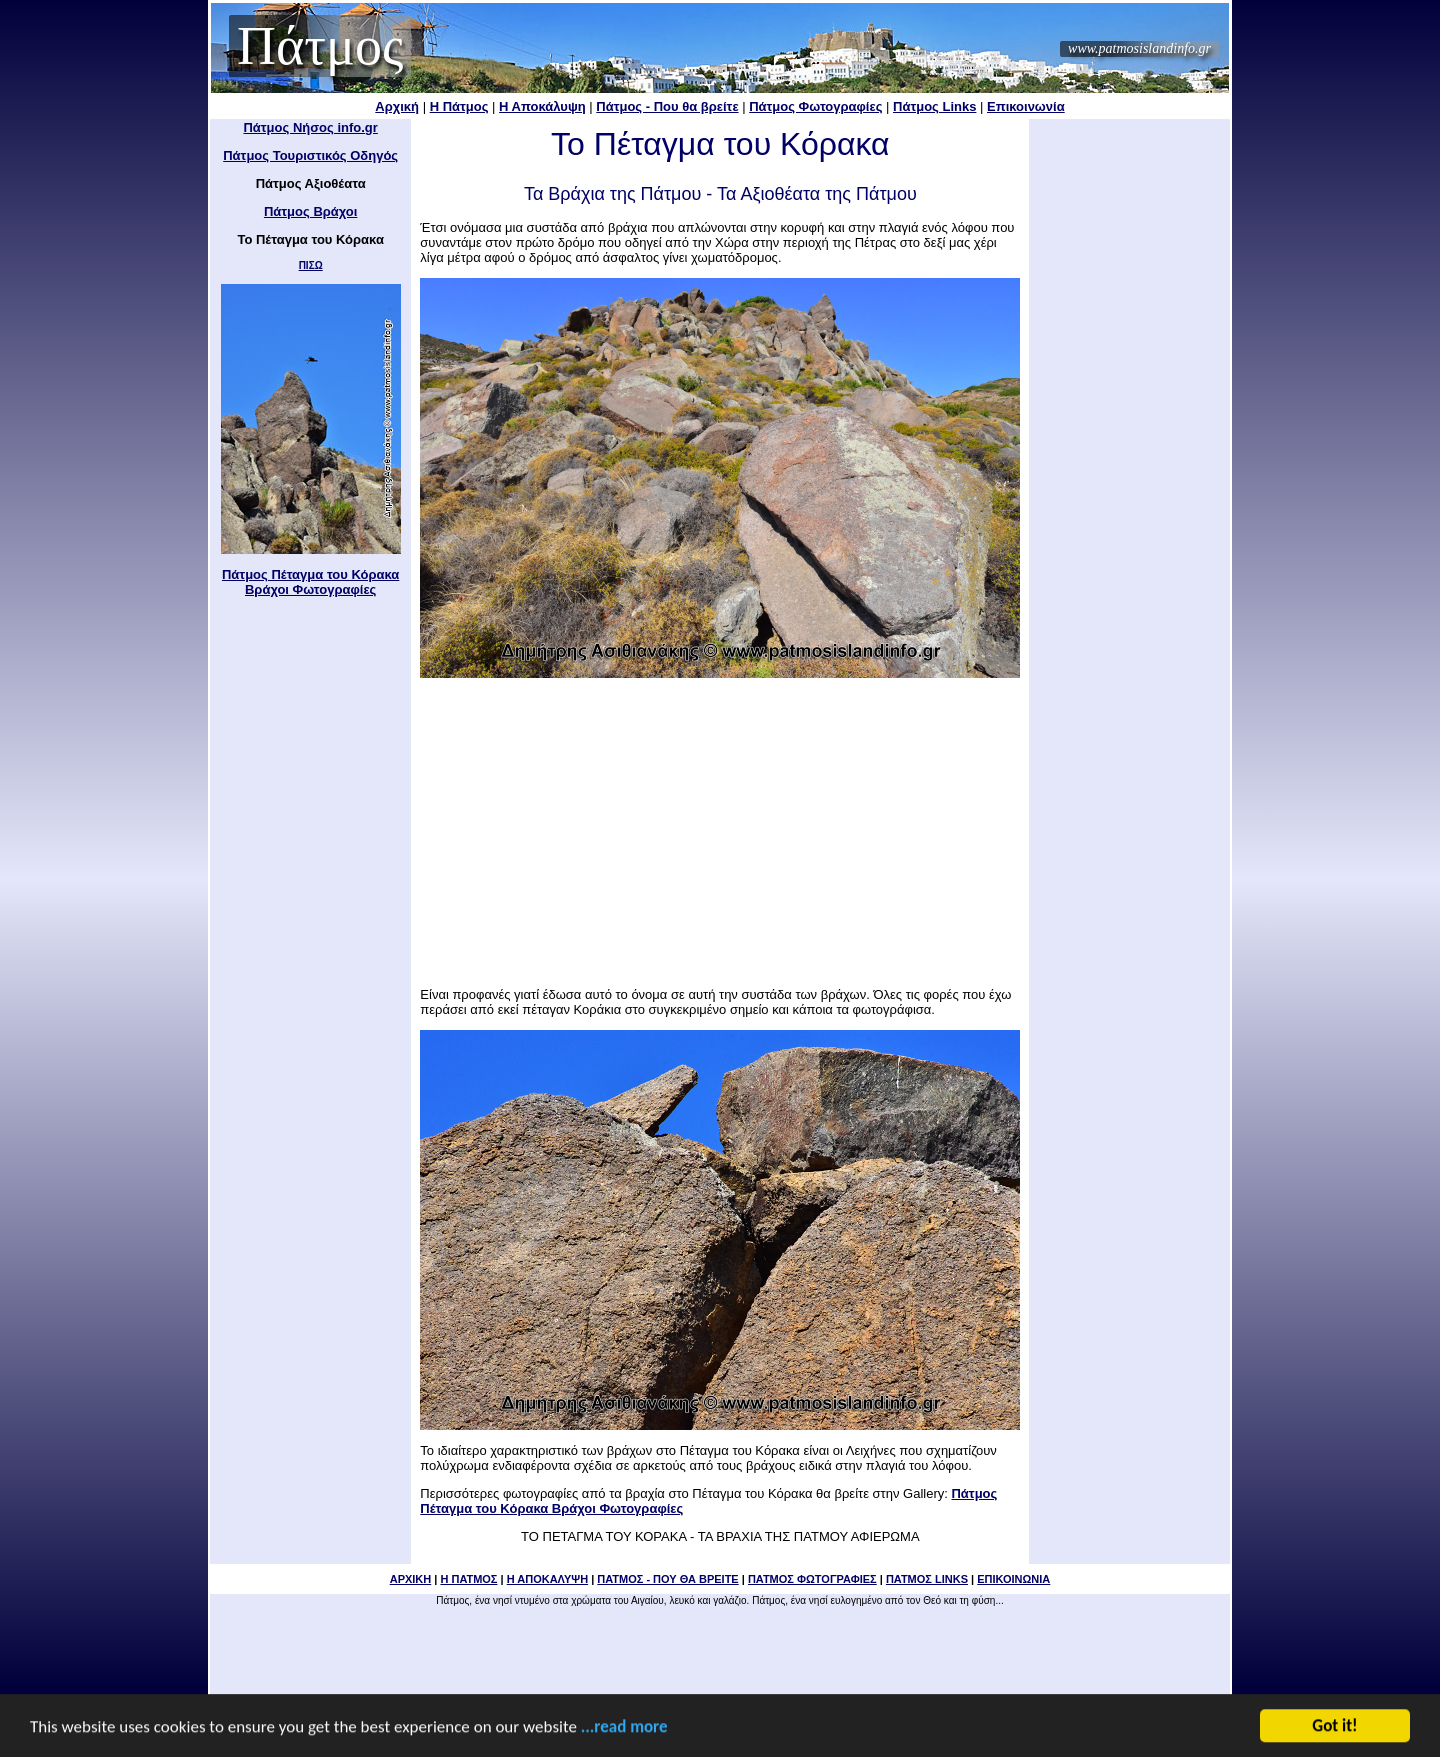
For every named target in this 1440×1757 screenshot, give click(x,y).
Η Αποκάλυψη (542, 106)
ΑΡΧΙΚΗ (411, 1579)
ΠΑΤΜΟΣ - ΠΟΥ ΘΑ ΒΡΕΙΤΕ (667, 1579)
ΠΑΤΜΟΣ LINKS (927, 1579)
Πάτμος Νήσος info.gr (310, 127)
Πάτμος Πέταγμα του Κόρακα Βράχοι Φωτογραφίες (310, 582)
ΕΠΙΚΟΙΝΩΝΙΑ (1013, 1579)
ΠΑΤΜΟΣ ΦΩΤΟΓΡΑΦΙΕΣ (812, 1579)
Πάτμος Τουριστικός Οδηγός (310, 155)
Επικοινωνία (1026, 106)
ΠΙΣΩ (311, 265)
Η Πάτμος (459, 106)
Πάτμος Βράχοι (310, 211)
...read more (624, 1728)
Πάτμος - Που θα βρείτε (667, 106)
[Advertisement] (720, 826)
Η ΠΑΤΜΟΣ (468, 1579)
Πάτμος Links (934, 106)
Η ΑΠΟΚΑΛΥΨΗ (547, 1579)
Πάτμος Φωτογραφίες (815, 106)
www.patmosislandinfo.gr (1139, 48)
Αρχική (397, 106)
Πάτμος (320, 46)
